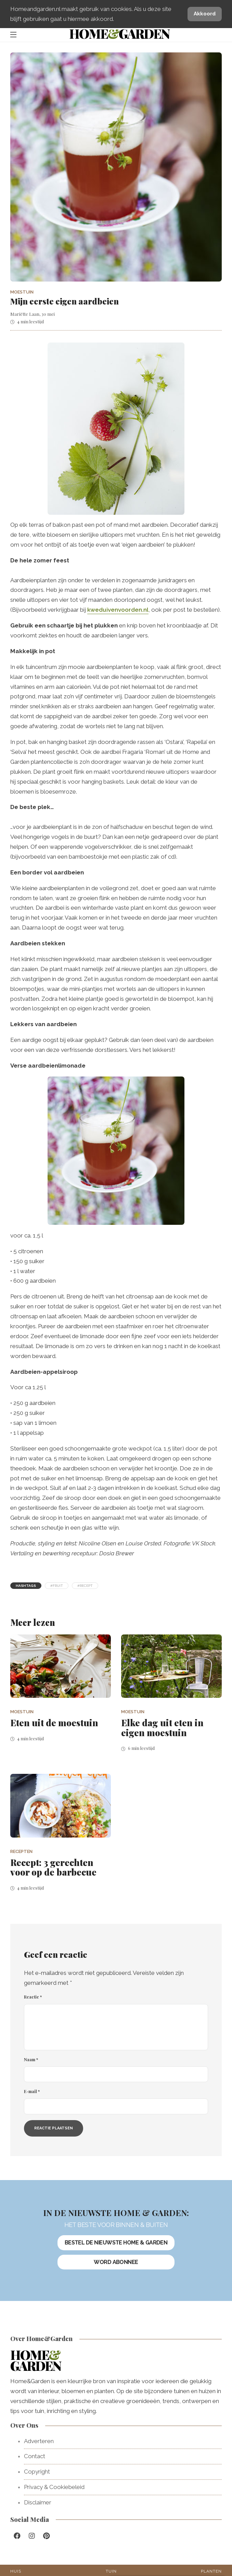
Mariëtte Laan (24, 314)
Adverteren (39, 2441)
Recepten (21, 1851)
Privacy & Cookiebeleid (54, 2487)
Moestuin (22, 292)
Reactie (33, 1997)
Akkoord (205, 14)
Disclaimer (37, 2502)
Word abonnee (116, 2262)
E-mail (32, 2091)
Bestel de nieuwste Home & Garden (116, 2242)
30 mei (48, 314)
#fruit (56, 1586)
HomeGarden (119, 33)
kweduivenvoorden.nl (118, 609)
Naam (31, 2059)
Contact (34, 2456)
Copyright (37, 2471)
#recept (85, 1586)
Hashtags (26, 1586)
